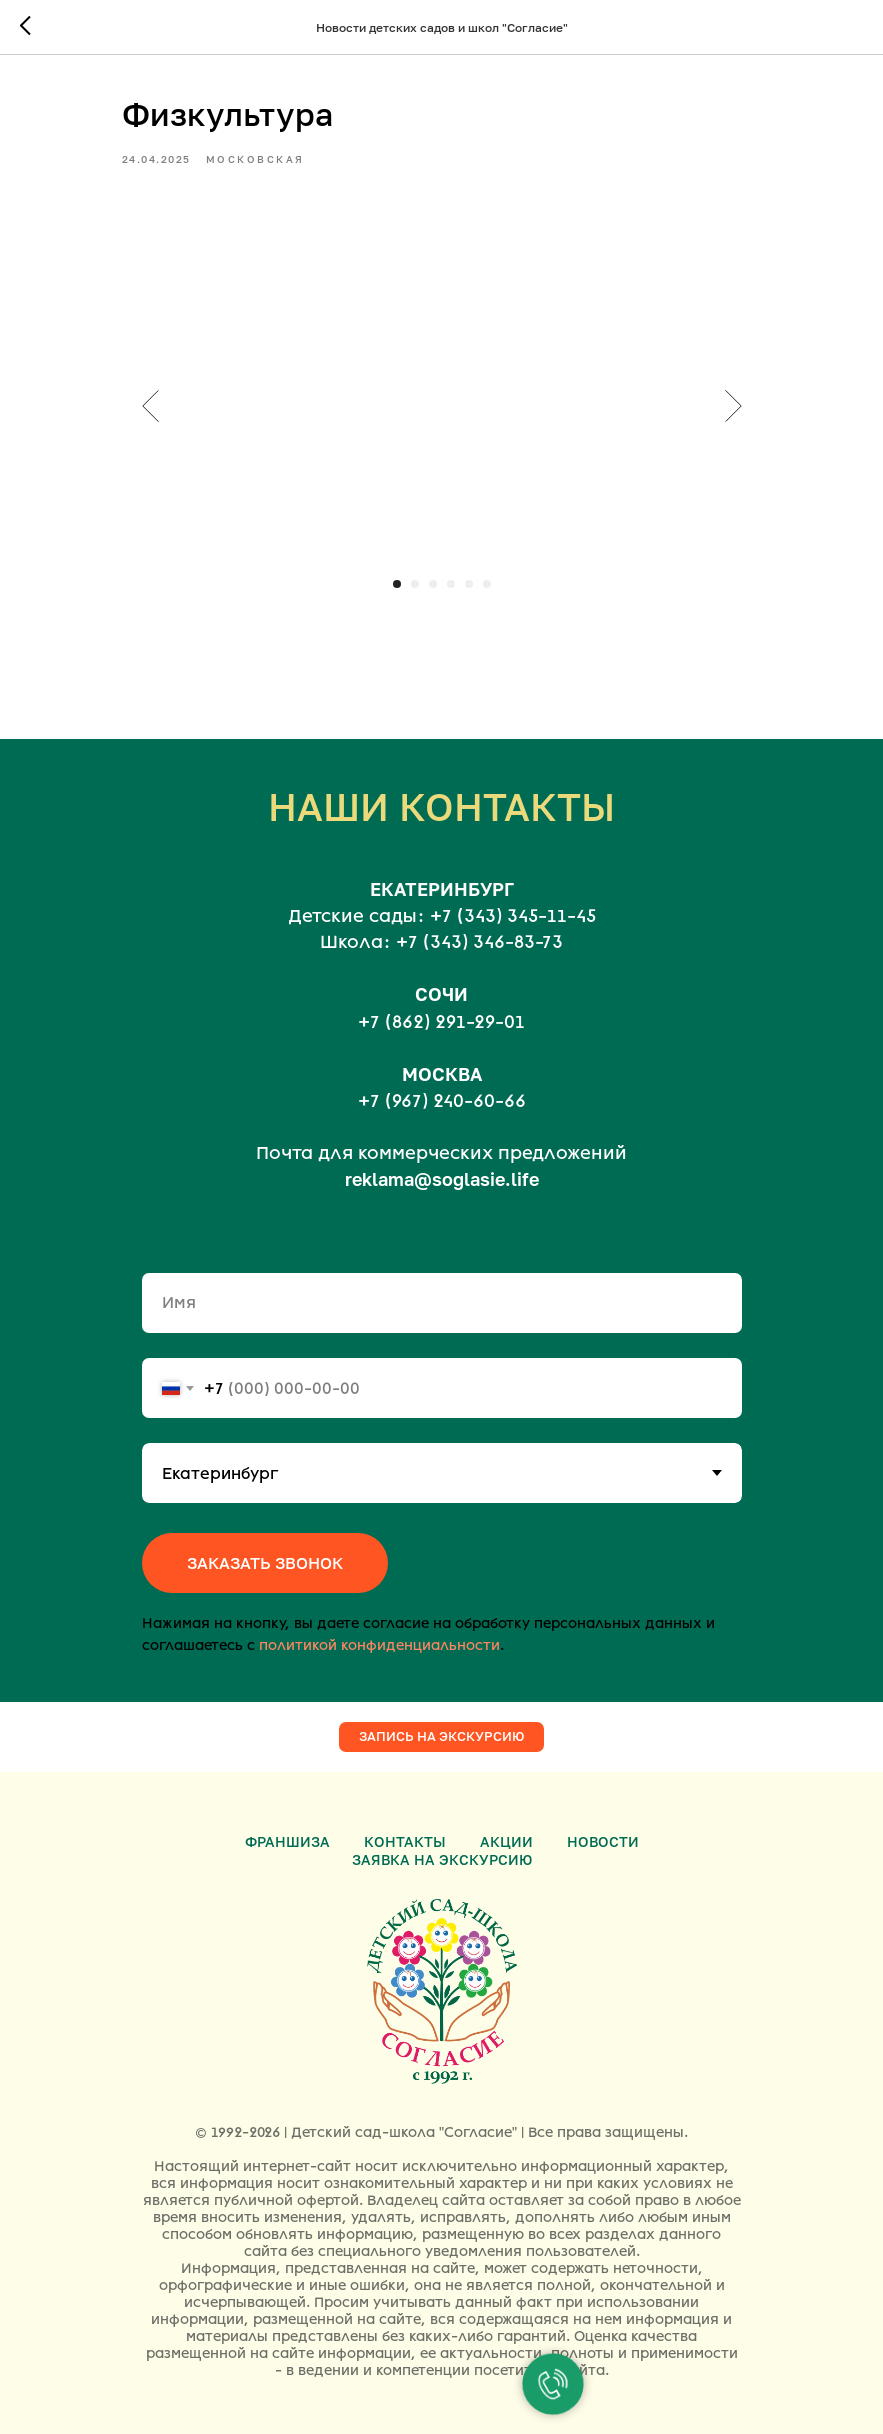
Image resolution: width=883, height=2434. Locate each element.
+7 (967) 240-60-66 (442, 1101)
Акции (506, 1841)
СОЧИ (441, 994)
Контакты (405, 1841)
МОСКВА (442, 1074)
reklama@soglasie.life (442, 1179)
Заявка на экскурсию (442, 1859)
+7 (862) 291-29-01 (441, 1022)
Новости (603, 1841)
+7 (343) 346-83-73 (479, 942)
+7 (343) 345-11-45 (513, 916)
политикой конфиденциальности (379, 1645)
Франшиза (287, 1841)
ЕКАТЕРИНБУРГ (442, 889)
